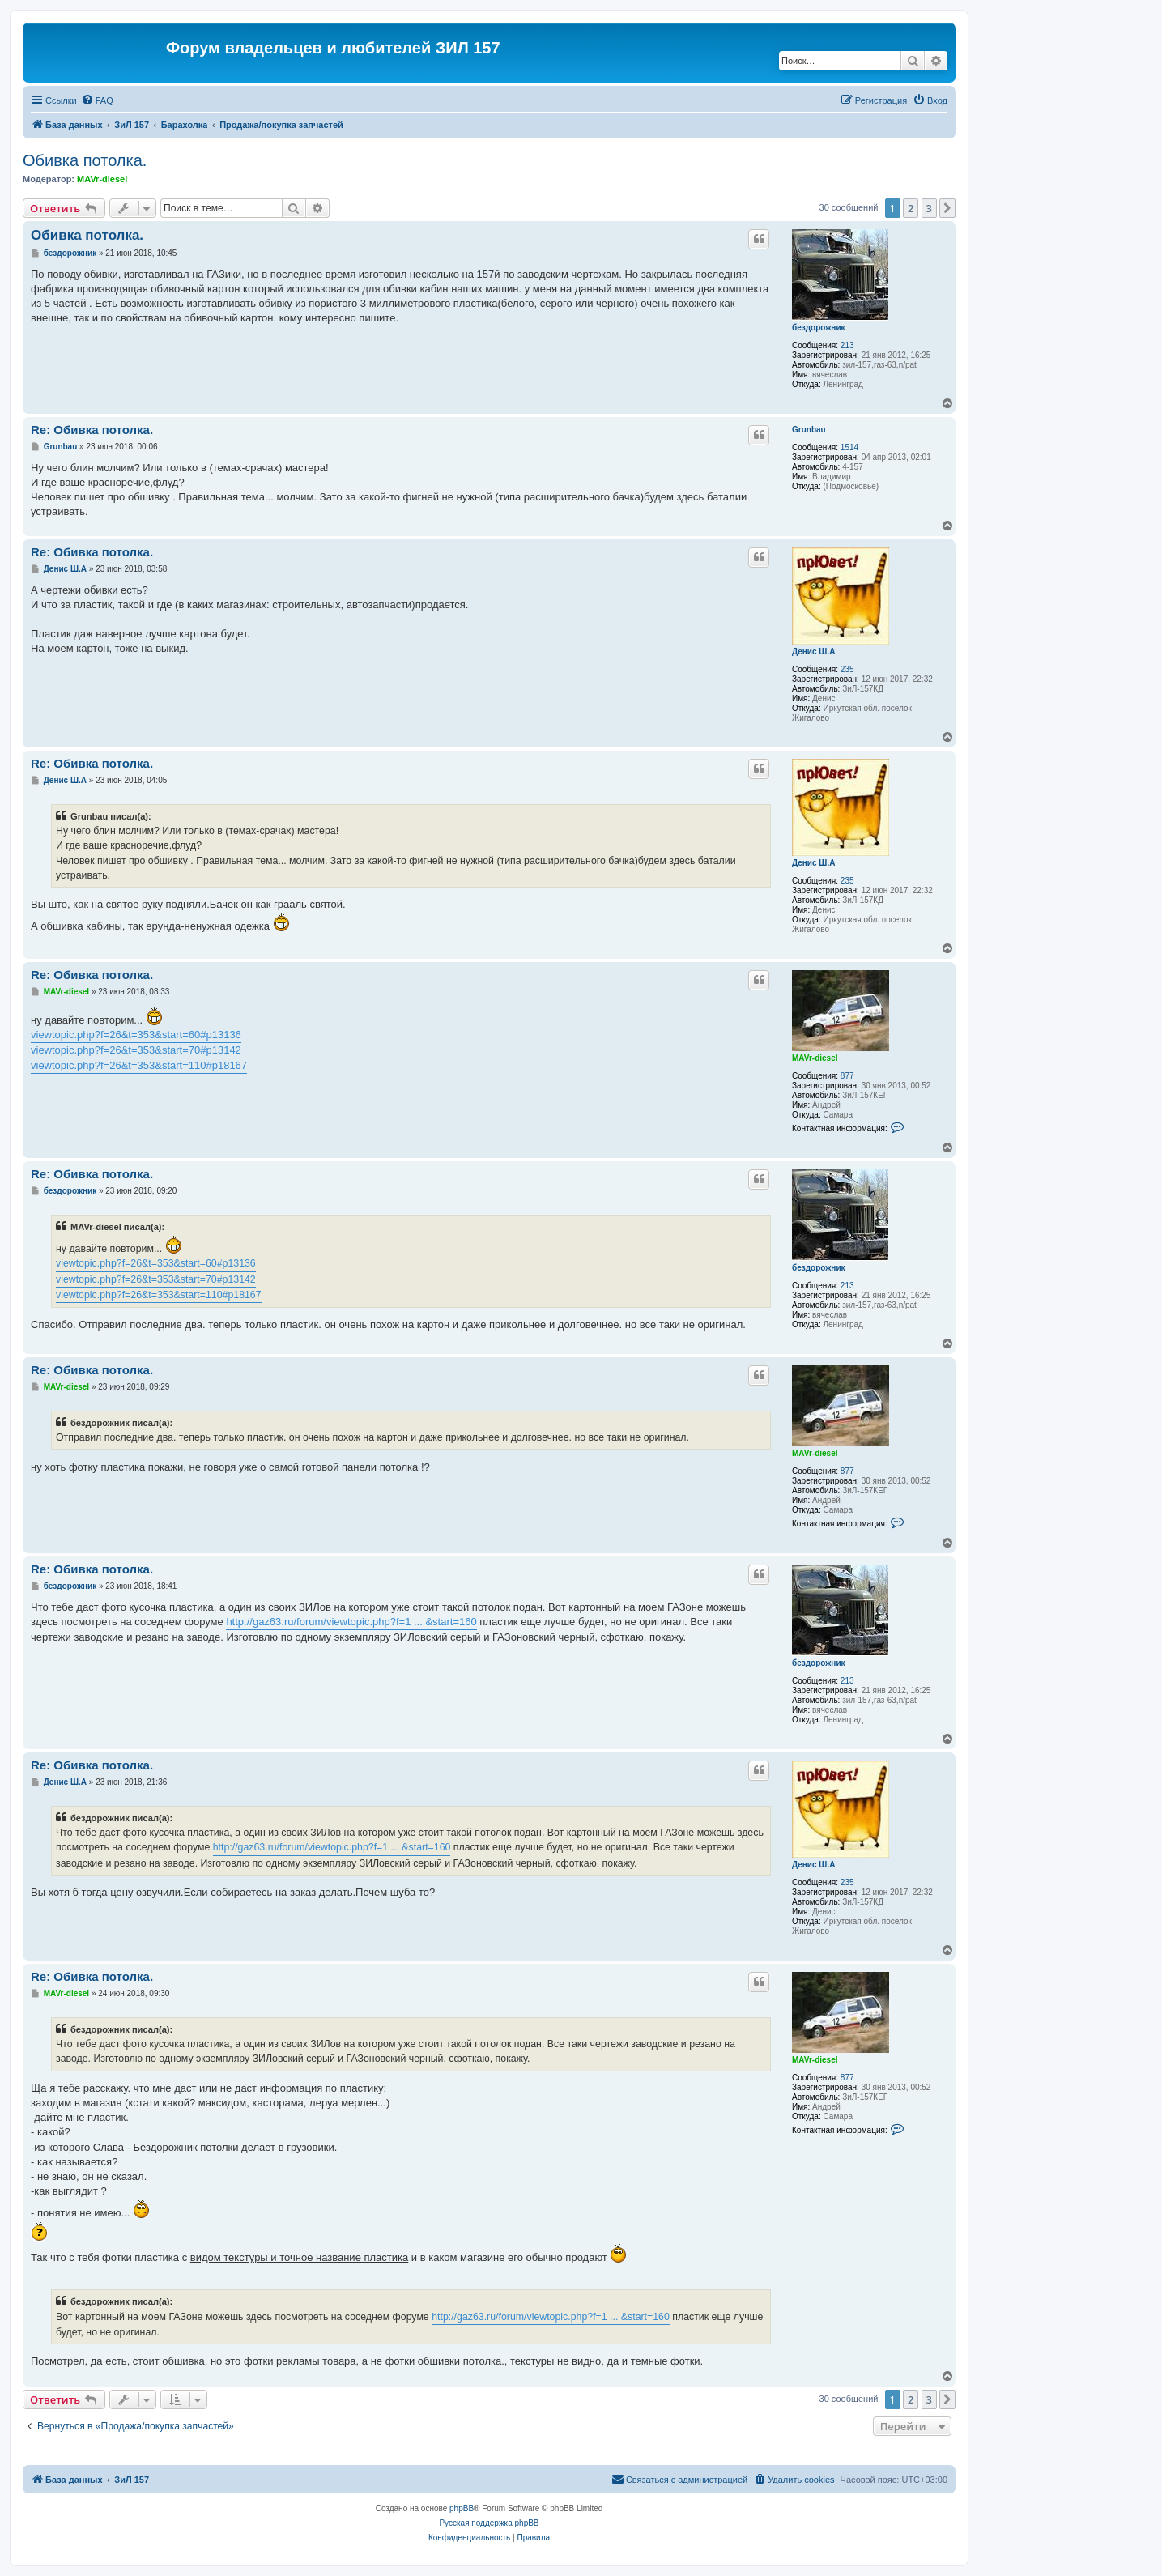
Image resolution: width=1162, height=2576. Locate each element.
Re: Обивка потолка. (92, 429)
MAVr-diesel (102, 179)
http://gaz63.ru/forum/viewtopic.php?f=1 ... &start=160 (351, 1622)
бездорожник (818, 327)
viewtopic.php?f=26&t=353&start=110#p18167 (139, 1065)
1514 (849, 447)
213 (847, 345)
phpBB (461, 2508)
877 (847, 1075)
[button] (947, 208)
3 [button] (929, 208)
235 (847, 669)
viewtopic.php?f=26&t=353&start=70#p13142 (136, 1050)
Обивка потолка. (85, 160)
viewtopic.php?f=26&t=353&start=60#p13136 (136, 1034)
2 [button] (910, 208)
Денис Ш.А (813, 651)
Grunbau (809, 429)
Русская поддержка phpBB (488, 2523)
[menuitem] (97, 100)
